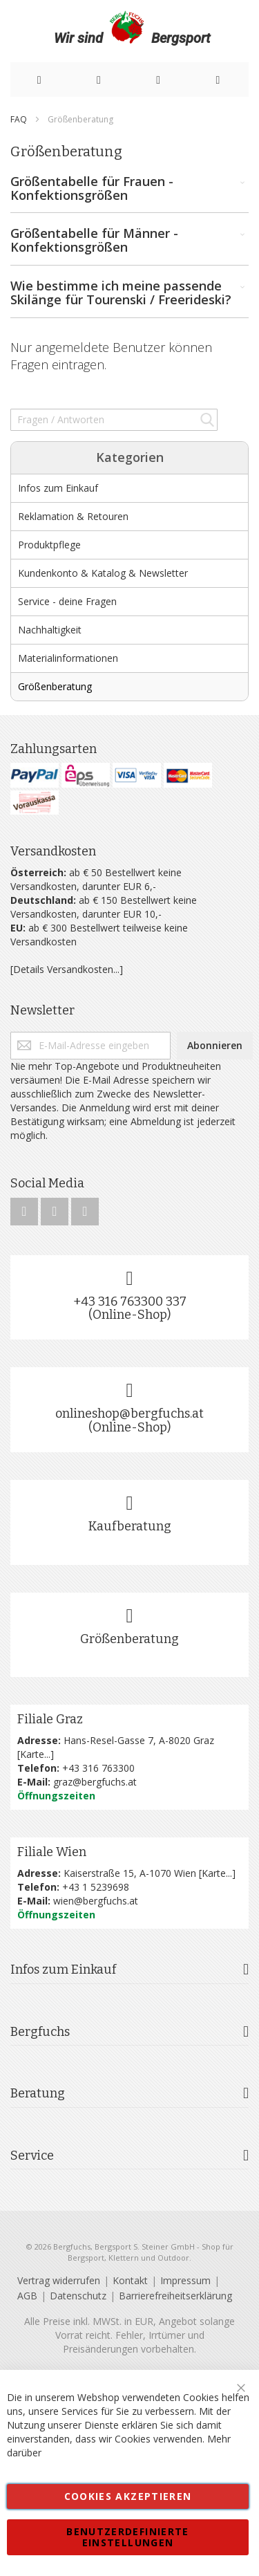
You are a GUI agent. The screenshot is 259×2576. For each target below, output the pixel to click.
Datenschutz (78, 2295)
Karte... (35, 1754)
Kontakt (130, 2280)
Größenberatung (55, 686)
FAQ (19, 119)
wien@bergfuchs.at (95, 1900)
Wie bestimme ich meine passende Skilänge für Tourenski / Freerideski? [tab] (129, 293)
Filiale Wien (51, 1852)
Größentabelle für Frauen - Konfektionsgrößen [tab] (129, 189)
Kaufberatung (129, 1526)
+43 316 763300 (98, 1768)
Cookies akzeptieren (128, 2496)
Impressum (185, 2280)
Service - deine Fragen (67, 601)
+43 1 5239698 (95, 1886)
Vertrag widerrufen (58, 2280)
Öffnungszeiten (56, 1795)
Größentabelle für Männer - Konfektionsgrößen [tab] (129, 240)
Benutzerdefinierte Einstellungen (127, 2537)
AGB (27, 2295)
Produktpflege (49, 544)
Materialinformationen (68, 658)
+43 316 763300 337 (129, 1301)
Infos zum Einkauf (58, 487)
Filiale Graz (50, 1719)
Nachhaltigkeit (49, 629)
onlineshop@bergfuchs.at (129, 1413)
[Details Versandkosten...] (66, 969)
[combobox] (114, 420)
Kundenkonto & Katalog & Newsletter (103, 573)
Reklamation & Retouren (73, 516)
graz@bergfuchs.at (95, 1781)
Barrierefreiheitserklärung (175, 2295)
